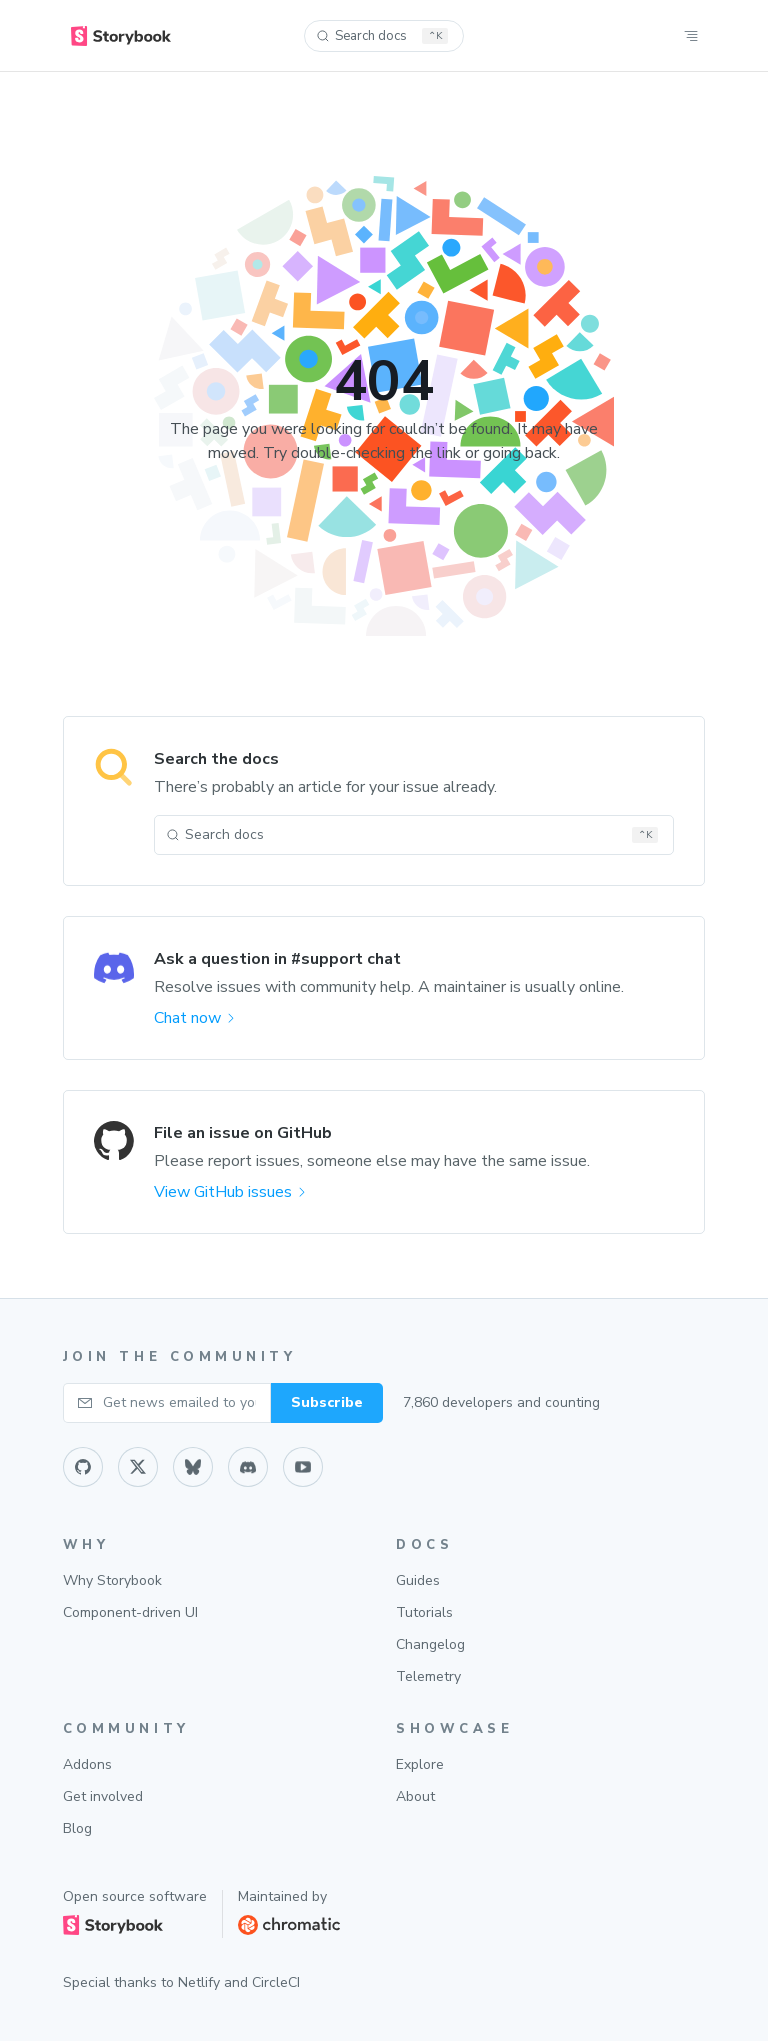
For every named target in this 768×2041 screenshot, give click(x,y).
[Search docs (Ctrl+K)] (384, 36)
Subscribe (327, 1402)
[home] (121, 36)
